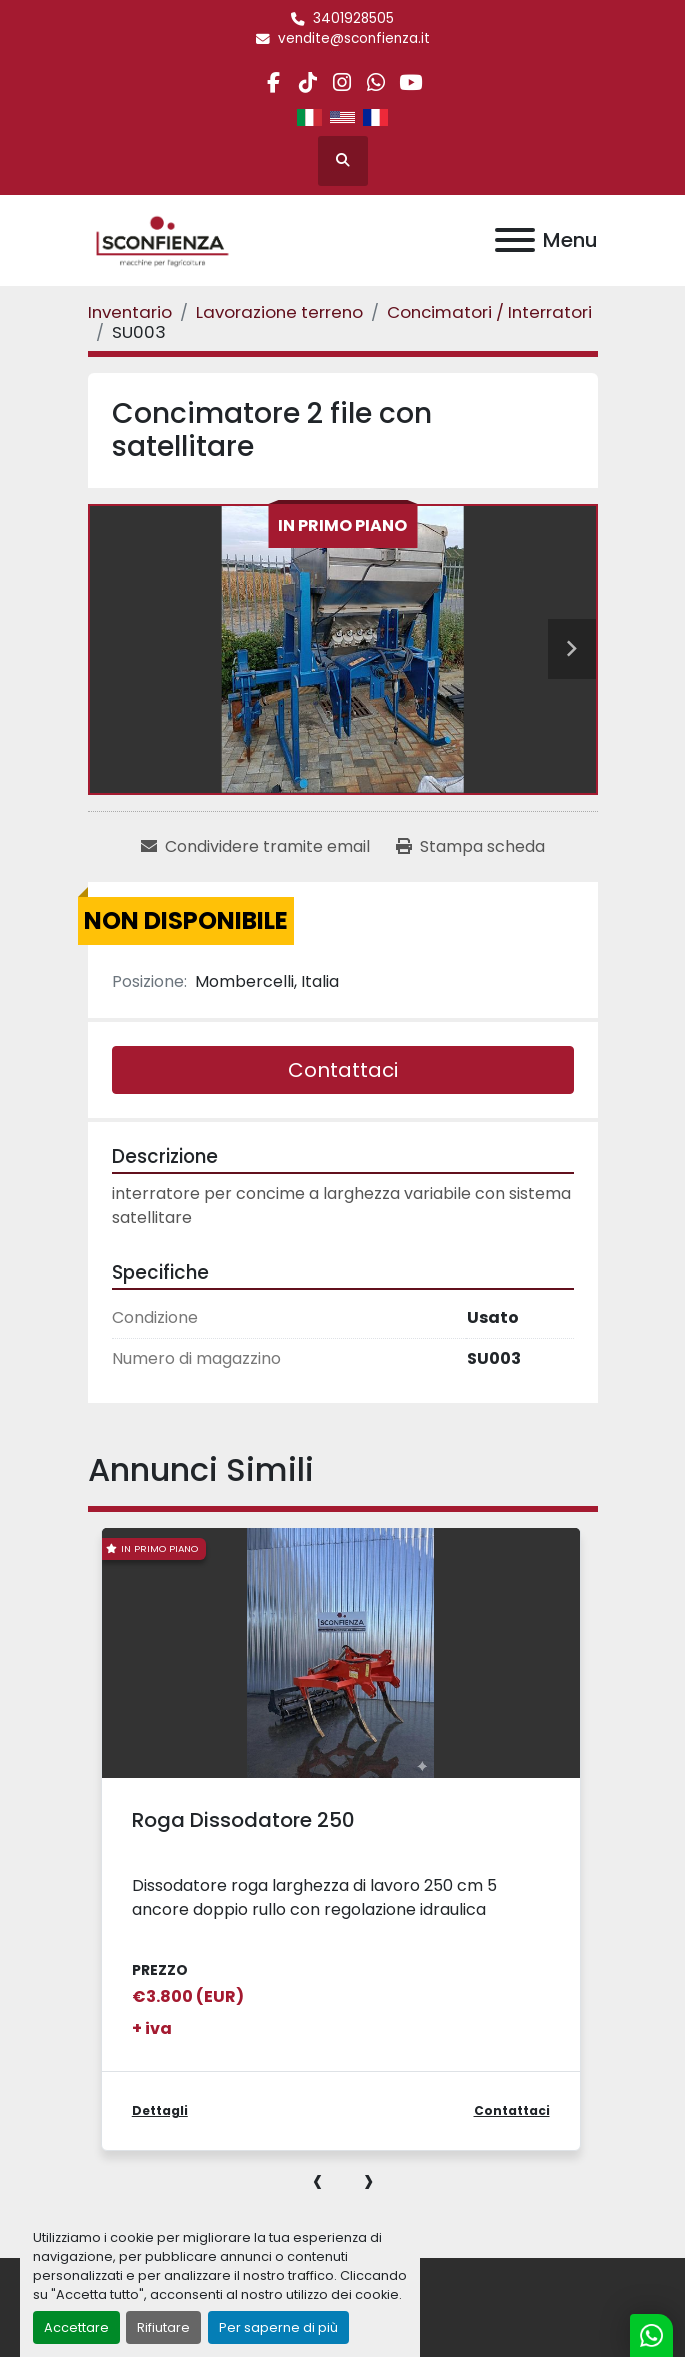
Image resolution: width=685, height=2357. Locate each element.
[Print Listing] (470, 847)
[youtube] (410, 82)
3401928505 (353, 18)
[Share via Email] (255, 847)
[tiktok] (307, 82)
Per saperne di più (278, 2327)
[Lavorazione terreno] (279, 312)
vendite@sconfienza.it (354, 38)
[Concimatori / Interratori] (489, 312)
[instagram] (341, 82)
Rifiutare (163, 2327)
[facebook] (273, 82)
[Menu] (515, 240)
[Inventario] (130, 312)
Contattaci (343, 1070)
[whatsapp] (376, 82)
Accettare (76, 2327)
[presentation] (317, 2180)
